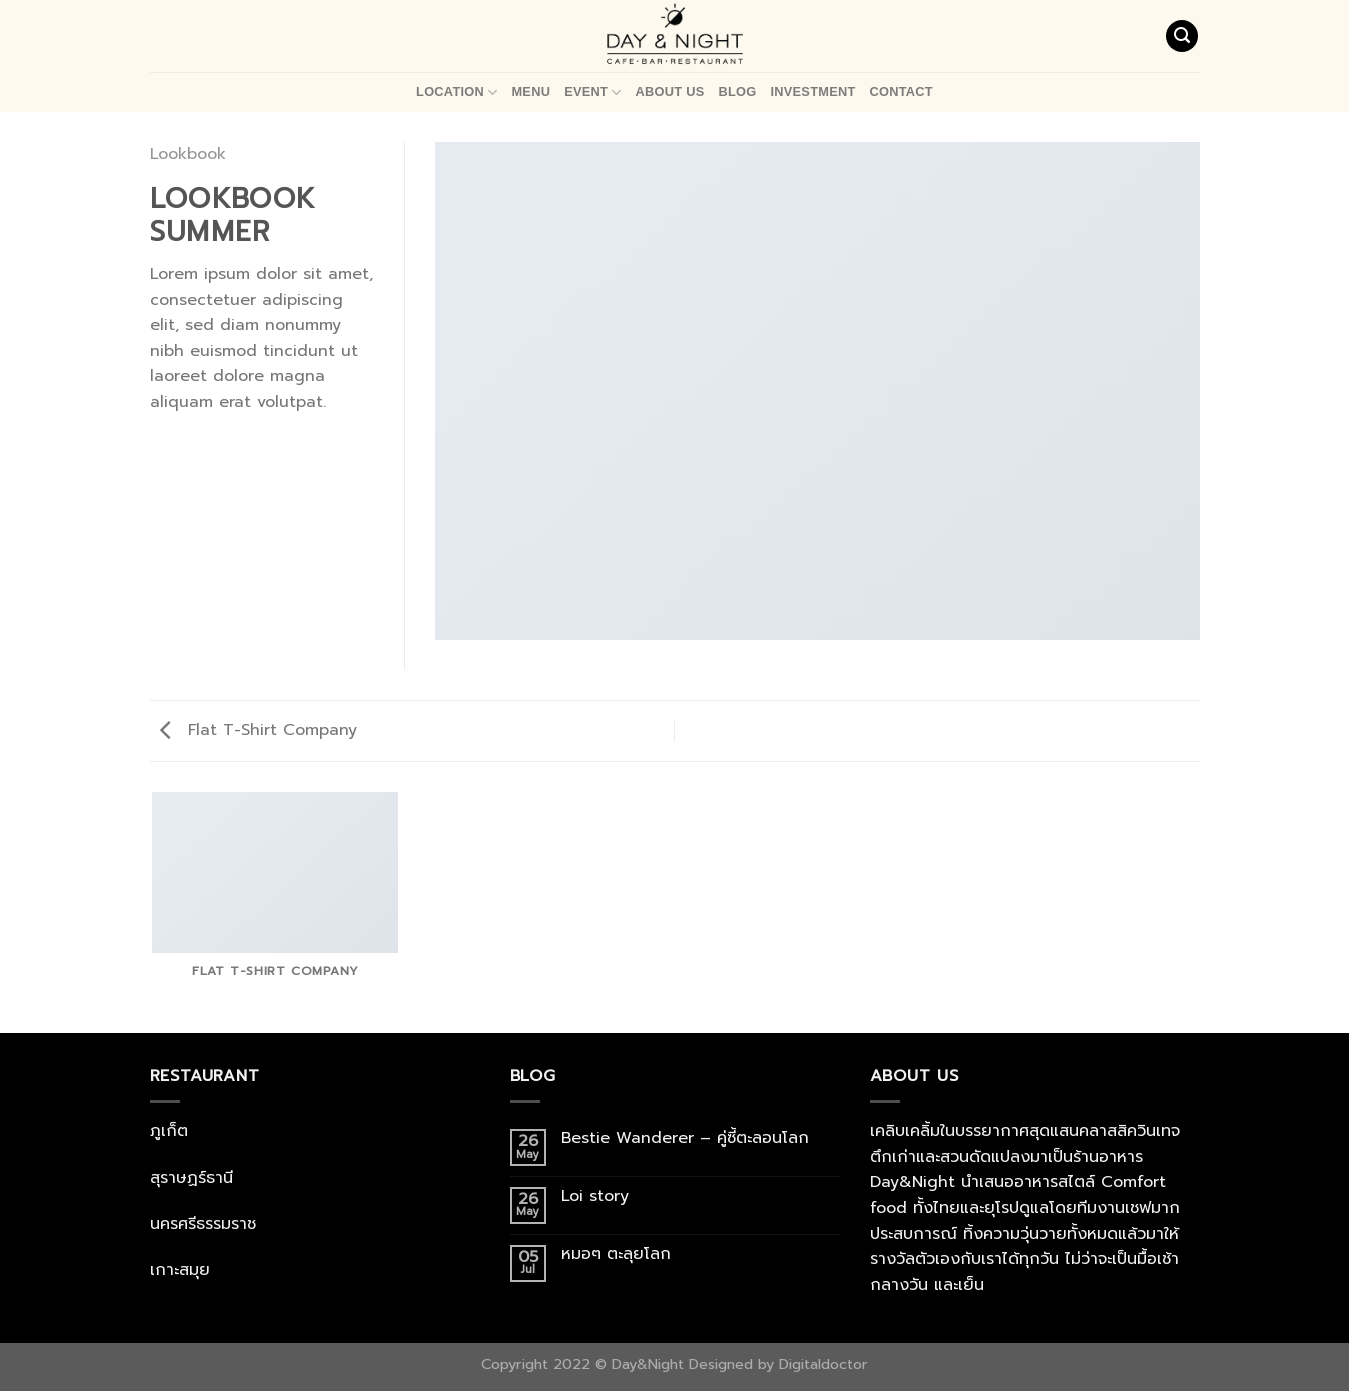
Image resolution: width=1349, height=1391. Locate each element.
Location (456, 92)
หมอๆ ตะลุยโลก (616, 1254)
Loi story (598, 1196)
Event (592, 92)
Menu (530, 91)
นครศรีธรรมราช (203, 1224)
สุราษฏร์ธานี (191, 1178)
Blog (737, 91)
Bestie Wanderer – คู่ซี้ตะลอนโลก (688, 1138)
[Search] (1182, 36)
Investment (812, 91)
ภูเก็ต (169, 1131)
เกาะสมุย (180, 1270)
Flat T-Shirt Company (258, 730)
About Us (670, 91)
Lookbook (188, 154)
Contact (901, 91)
